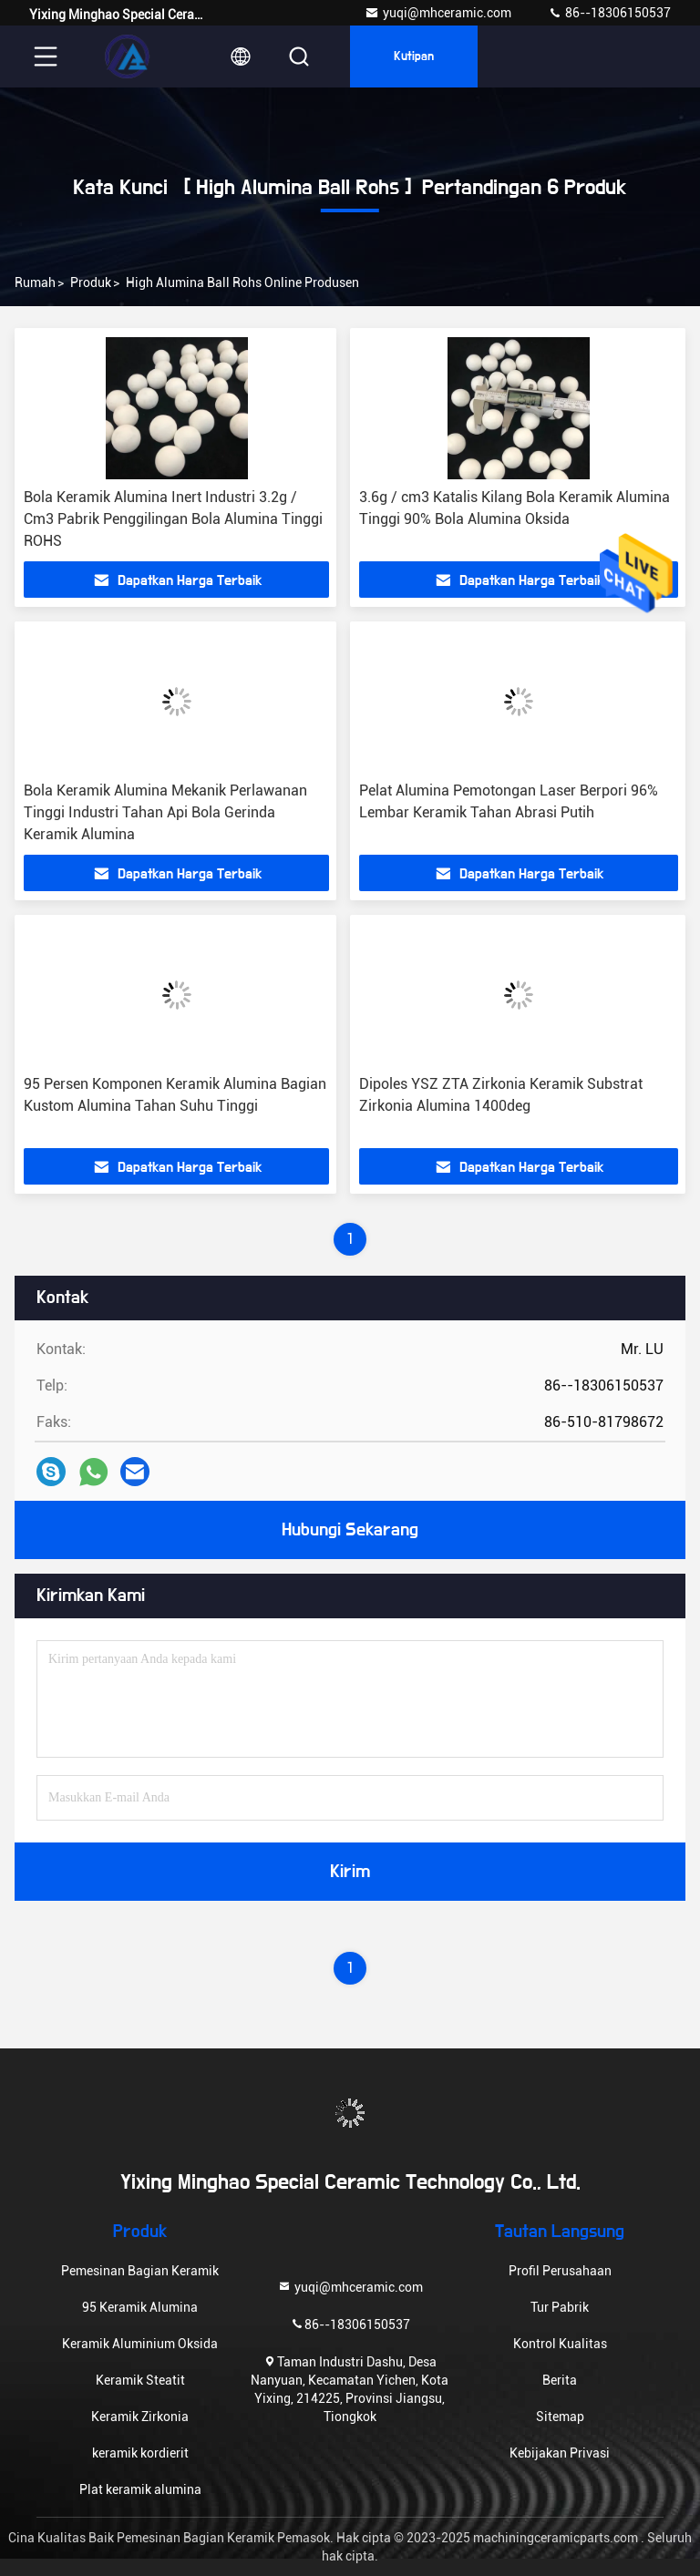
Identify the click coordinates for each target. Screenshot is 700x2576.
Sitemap (560, 2416)
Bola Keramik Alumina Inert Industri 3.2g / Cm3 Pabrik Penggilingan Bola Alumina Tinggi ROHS (173, 518)
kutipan (414, 56)
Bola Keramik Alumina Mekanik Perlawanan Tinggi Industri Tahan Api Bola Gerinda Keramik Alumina (165, 812)
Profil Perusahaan (560, 2270)
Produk (90, 282)
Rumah (35, 282)
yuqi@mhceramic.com (438, 12)
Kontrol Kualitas (560, 2343)
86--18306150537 (609, 12)
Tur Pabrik (559, 2307)
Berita (559, 2380)
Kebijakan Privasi (560, 2453)
